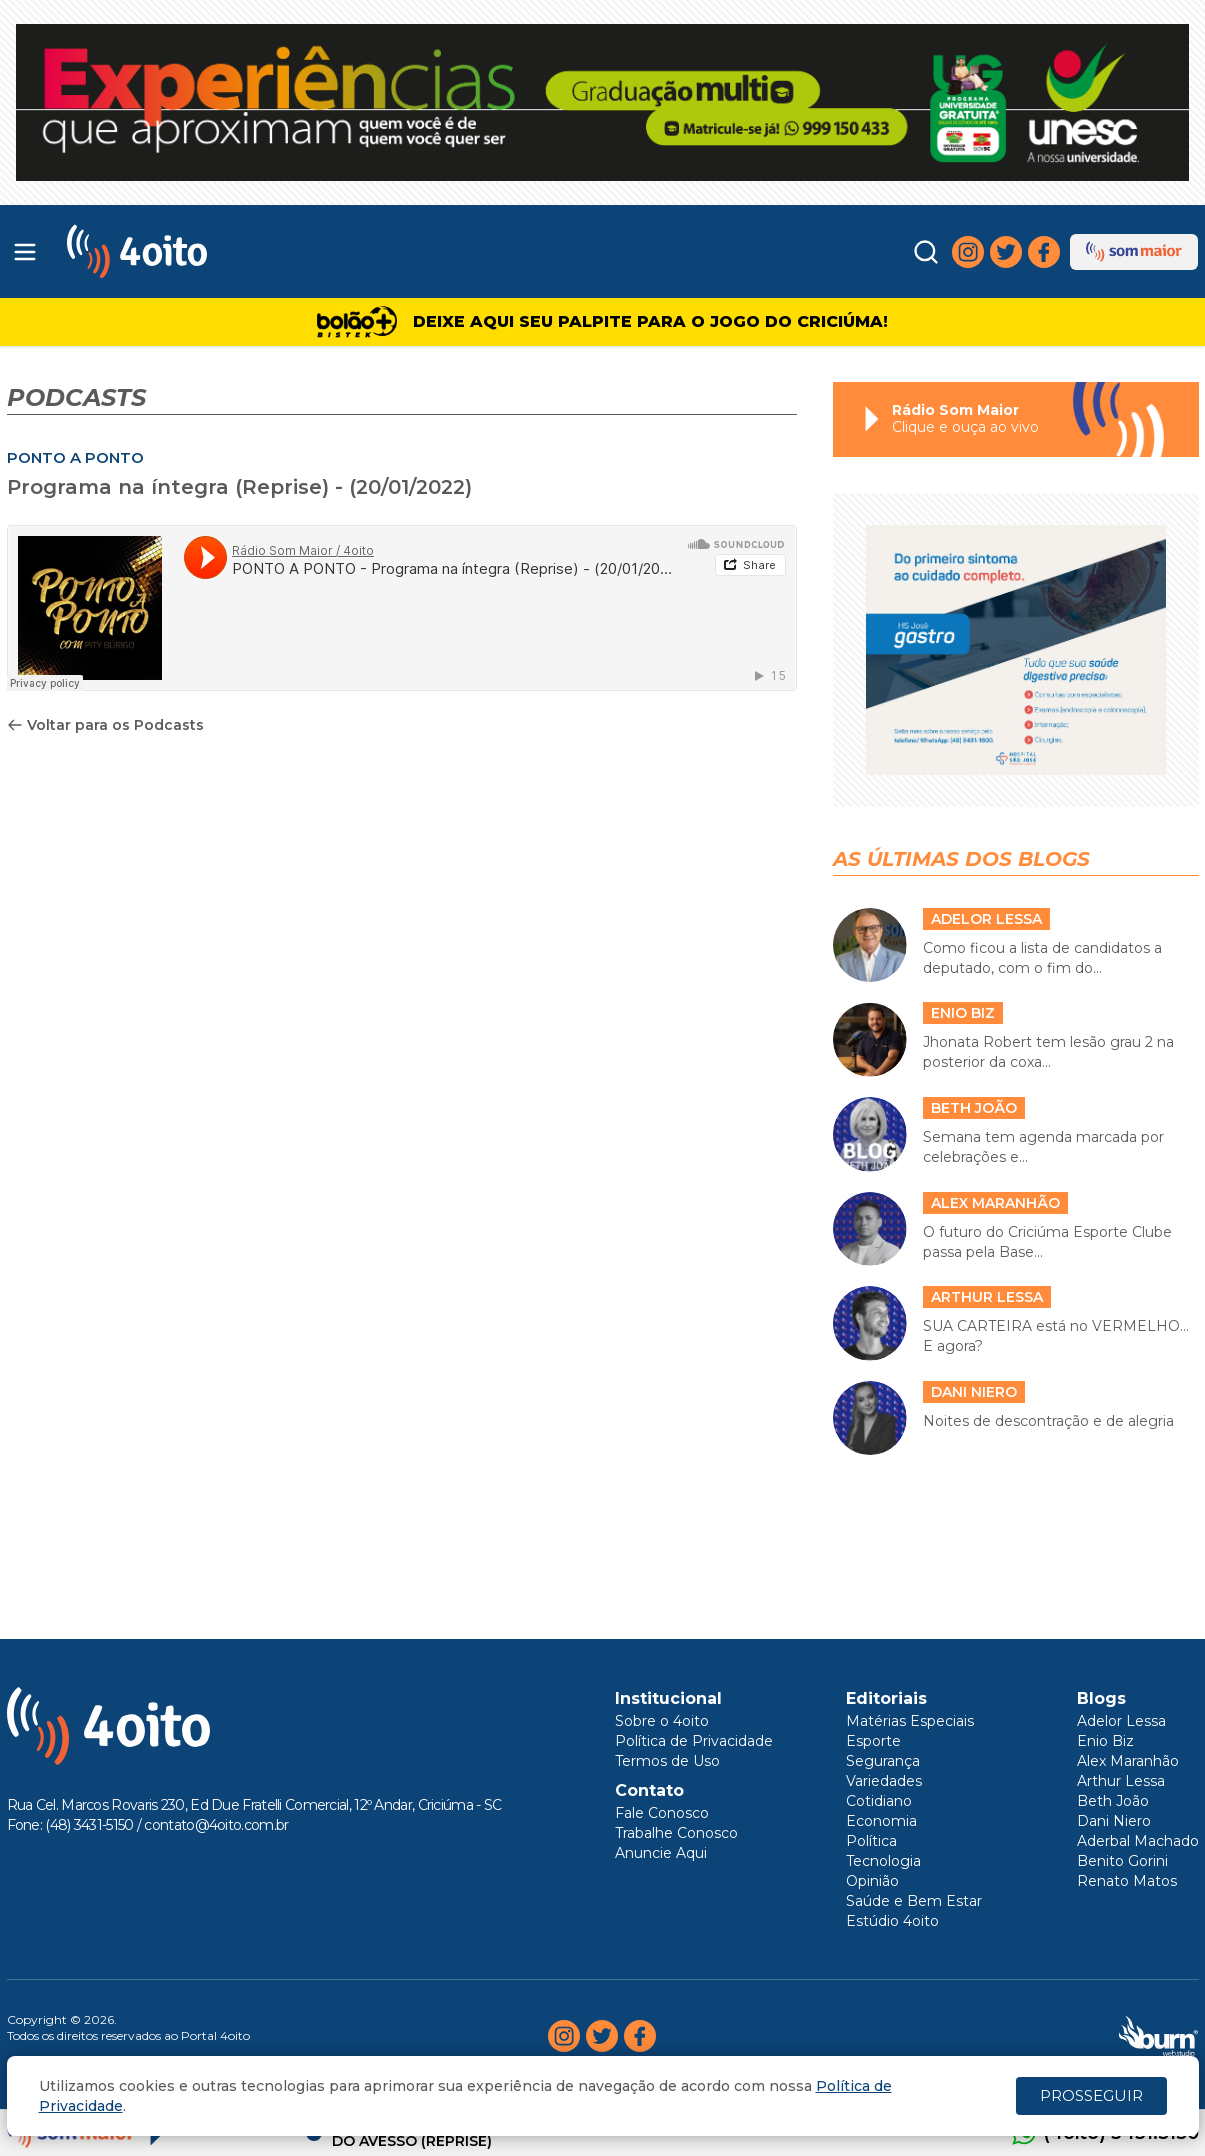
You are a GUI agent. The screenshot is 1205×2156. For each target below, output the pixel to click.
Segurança (883, 1761)
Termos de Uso (667, 1761)
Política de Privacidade (694, 1741)
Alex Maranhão (1128, 1761)
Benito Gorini (1122, 1861)
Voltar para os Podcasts (105, 725)
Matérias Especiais (910, 1721)
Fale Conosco (662, 1813)
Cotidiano (879, 1801)
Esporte (873, 1741)
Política (871, 1841)
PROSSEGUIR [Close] (1091, 2095)
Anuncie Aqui (661, 1853)
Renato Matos (1127, 1881)
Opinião (872, 1881)
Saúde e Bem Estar (914, 1901)
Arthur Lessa (1121, 1781)
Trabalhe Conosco (676, 1833)
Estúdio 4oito (892, 1921)
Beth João (1113, 1801)
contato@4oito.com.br (216, 1825)
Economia (881, 1821)
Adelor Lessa (1121, 1721)
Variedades (884, 1781)
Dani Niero (1114, 1821)
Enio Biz (1105, 1741)
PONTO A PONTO (75, 457)
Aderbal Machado (1138, 1841)
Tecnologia (883, 1861)
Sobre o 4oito (662, 1721)
